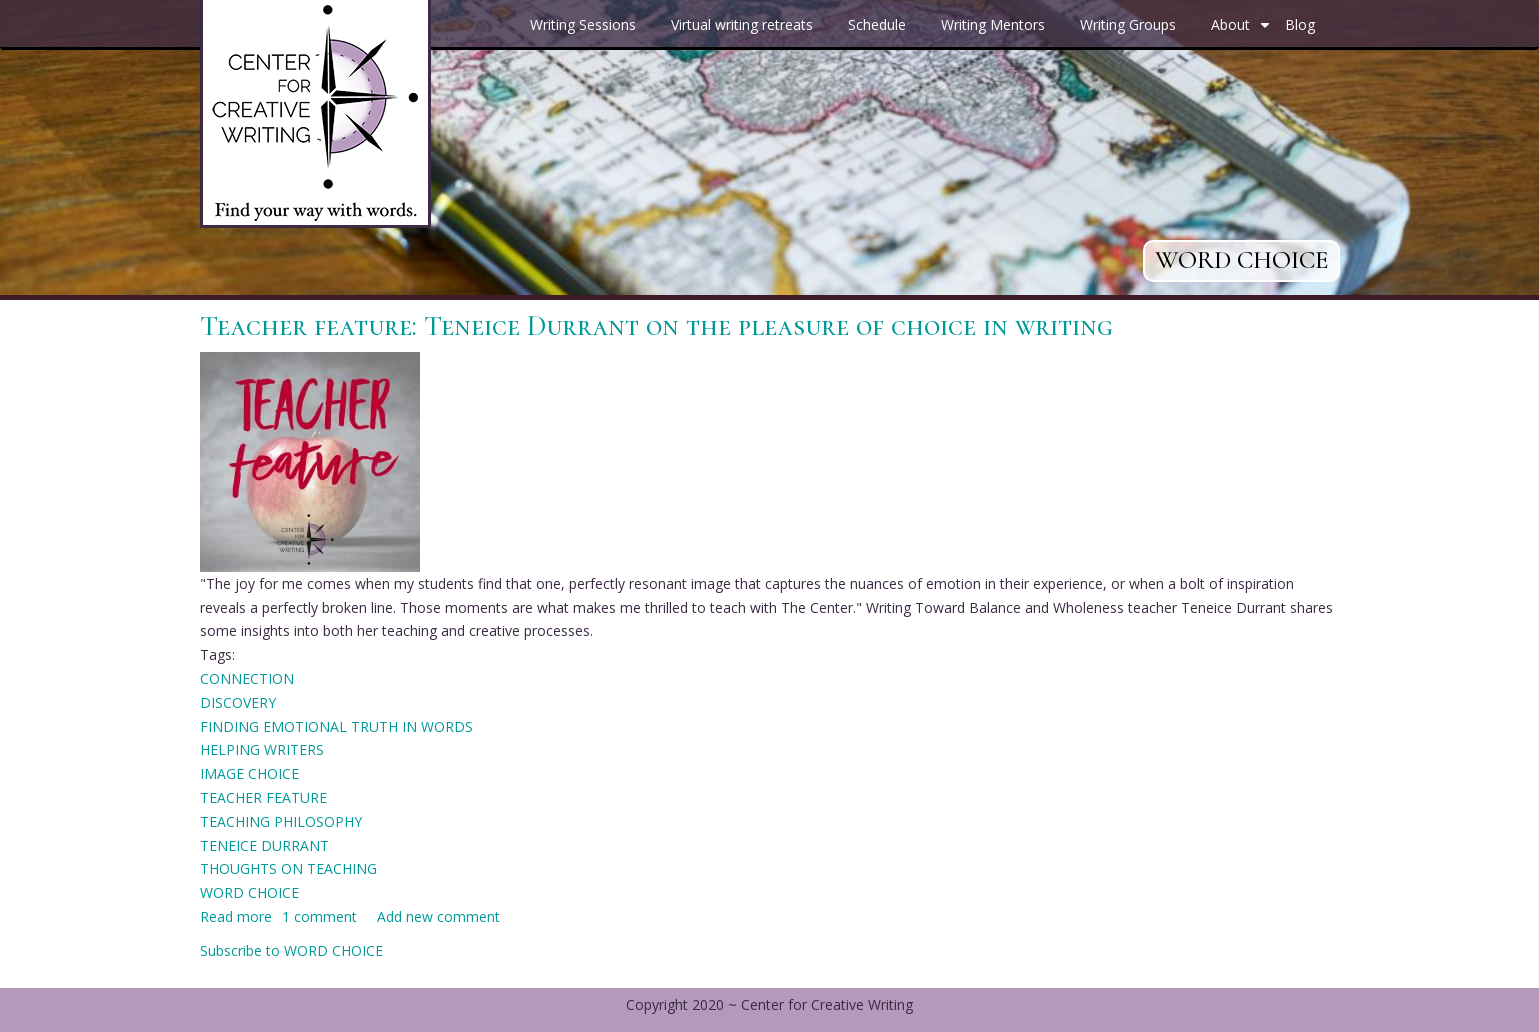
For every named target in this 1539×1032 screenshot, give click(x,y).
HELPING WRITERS (262, 749)
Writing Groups (1128, 24)
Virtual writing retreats (742, 24)
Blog (1300, 24)
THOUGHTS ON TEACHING (288, 868)
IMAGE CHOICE (249, 773)
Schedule (877, 24)
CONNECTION (247, 678)
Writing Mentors (993, 24)
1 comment (319, 916)
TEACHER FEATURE (263, 797)
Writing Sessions (583, 24)
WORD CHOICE (249, 892)
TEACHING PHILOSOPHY (281, 821)
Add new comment (438, 916)
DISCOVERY (238, 702)
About (1243, 32)
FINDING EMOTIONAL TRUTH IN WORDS (336, 726)
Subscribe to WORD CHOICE (291, 950)
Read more (236, 916)
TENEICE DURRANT (264, 845)
